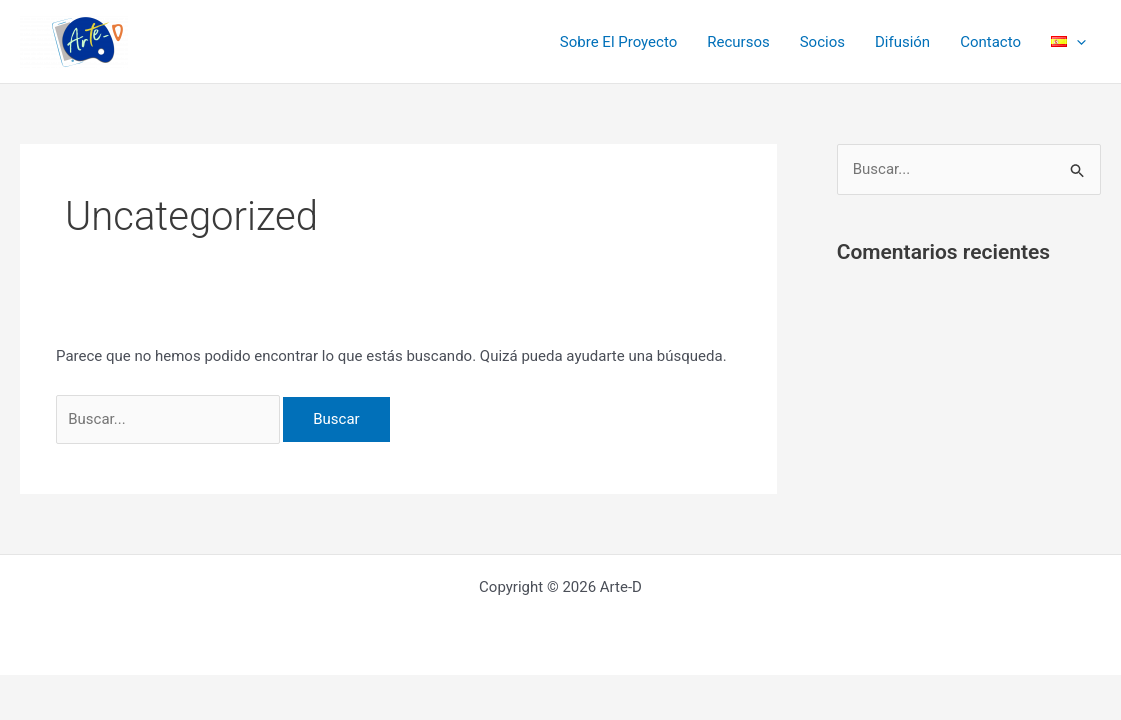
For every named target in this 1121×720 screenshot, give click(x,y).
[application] (1076, 42)
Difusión (902, 42)
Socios (822, 42)
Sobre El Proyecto (618, 42)
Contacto (990, 42)
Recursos (738, 42)
